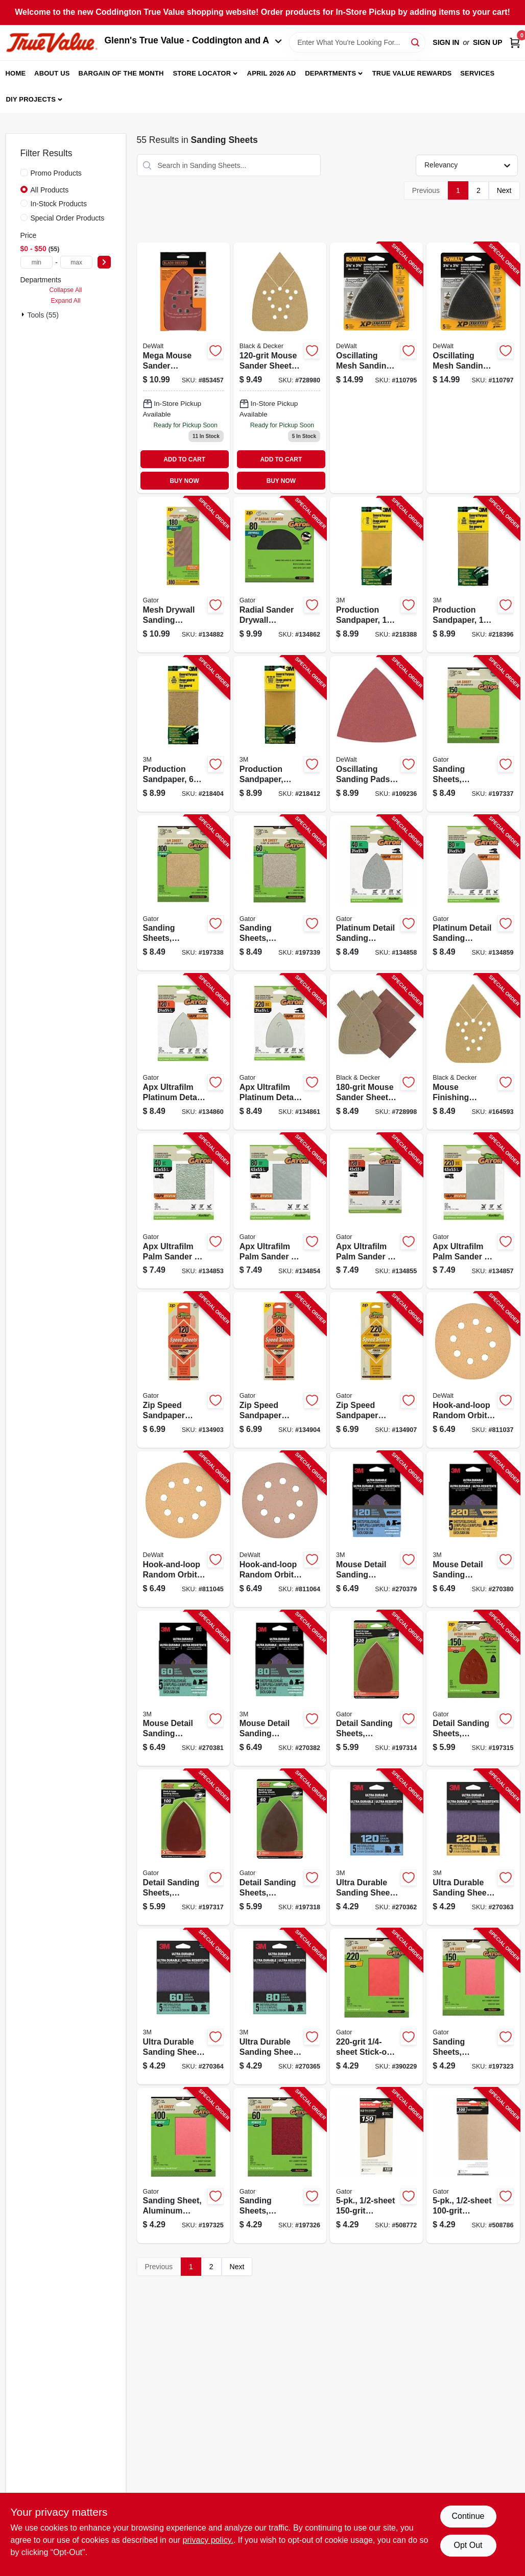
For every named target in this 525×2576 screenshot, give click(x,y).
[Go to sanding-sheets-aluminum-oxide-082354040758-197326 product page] (279, 2166)
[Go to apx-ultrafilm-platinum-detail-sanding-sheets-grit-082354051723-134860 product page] (183, 1052)
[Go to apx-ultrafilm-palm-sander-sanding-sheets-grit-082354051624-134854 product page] (279, 1211)
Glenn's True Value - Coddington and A (193, 40)
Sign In (446, 42)
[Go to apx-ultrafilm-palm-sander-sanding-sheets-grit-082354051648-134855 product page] (376, 1211)
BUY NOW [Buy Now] (184, 480)
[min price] (36, 262)
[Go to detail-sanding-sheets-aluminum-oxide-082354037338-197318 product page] (279, 1847)
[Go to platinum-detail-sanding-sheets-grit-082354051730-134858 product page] (376, 893)
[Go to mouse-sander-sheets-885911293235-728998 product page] (376, 1052)
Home (16, 73)
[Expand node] (24, 314)
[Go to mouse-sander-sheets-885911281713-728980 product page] (279, 367)
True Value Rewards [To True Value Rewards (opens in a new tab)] (412, 73)
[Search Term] (357, 42)
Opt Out (468, 2545)
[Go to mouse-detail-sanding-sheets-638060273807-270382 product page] (279, 1688)
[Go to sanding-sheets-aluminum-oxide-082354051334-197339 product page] (279, 893)
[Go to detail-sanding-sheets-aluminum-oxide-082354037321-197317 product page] (183, 1847)
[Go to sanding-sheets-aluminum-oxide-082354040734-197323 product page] (472, 2006)
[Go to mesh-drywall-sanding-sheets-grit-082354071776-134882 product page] (183, 574)
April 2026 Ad (271, 73)
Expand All (66, 300)
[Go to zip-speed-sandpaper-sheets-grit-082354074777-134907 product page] (376, 1370)
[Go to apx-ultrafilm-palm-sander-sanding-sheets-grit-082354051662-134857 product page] (472, 1211)
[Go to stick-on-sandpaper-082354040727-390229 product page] (376, 2006)
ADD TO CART (184, 459)
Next (504, 190)
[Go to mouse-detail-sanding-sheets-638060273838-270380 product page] (472, 1529)
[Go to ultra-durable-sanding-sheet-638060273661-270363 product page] (472, 1847)
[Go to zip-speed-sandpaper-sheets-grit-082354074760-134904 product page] (279, 1370)
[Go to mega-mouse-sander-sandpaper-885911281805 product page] (183, 367)
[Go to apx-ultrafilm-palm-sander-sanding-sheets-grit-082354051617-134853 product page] (183, 1211)
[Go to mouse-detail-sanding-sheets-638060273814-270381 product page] (183, 1688)
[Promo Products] (24, 172)
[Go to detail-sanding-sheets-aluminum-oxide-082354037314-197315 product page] (472, 1688)
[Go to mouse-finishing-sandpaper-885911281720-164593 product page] (472, 1052)
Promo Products (56, 173)
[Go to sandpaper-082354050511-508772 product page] (376, 2166)
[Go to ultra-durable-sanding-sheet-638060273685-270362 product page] (376, 1847)
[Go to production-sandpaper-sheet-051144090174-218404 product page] (183, 734)
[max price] (76, 262)
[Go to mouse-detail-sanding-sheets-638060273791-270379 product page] (376, 1529)
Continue (467, 2516)
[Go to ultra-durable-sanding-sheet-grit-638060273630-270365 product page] (279, 2006)
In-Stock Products (59, 203)
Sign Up (488, 42)
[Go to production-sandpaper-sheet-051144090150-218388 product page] (376, 574)
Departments (330, 73)
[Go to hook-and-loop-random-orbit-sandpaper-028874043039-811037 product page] (472, 1370)
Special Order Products (68, 218)
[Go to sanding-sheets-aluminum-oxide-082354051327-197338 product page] (183, 893)
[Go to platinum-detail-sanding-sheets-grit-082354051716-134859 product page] (472, 893)
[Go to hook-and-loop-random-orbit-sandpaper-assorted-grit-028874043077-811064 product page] (279, 1529)
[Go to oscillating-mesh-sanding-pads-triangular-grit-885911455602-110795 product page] (376, 367)
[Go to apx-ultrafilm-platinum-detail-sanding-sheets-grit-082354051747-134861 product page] (279, 1052)
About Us (52, 73)
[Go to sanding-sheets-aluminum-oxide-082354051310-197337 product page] (472, 734)
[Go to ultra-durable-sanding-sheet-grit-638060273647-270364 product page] (183, 2006)
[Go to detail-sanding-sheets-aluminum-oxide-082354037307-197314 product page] (376, 1688)
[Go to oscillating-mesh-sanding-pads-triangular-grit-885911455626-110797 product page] (472, 367)
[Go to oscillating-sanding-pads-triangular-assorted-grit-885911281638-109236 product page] (376, 734)
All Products (50, 189)
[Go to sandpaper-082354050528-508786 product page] (472, 2166)
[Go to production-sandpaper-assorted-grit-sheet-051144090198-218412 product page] (279, 734)
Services (477, 73)
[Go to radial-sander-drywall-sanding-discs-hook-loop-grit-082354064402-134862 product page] (279, 574)
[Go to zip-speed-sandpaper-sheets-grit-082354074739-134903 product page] (183, 1370)
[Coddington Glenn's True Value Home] (52, 42)
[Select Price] (104, 262)
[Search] (416, 41)
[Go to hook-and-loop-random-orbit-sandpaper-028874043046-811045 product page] (183, 1529)
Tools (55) (43, 315)
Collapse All (65, 290)
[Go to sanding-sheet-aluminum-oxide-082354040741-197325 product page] (183, 2166)
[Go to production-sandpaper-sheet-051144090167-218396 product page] (472, 574)
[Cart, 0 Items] (515, 42)
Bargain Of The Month (120, 73)
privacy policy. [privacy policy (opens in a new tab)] (208, 2540)
